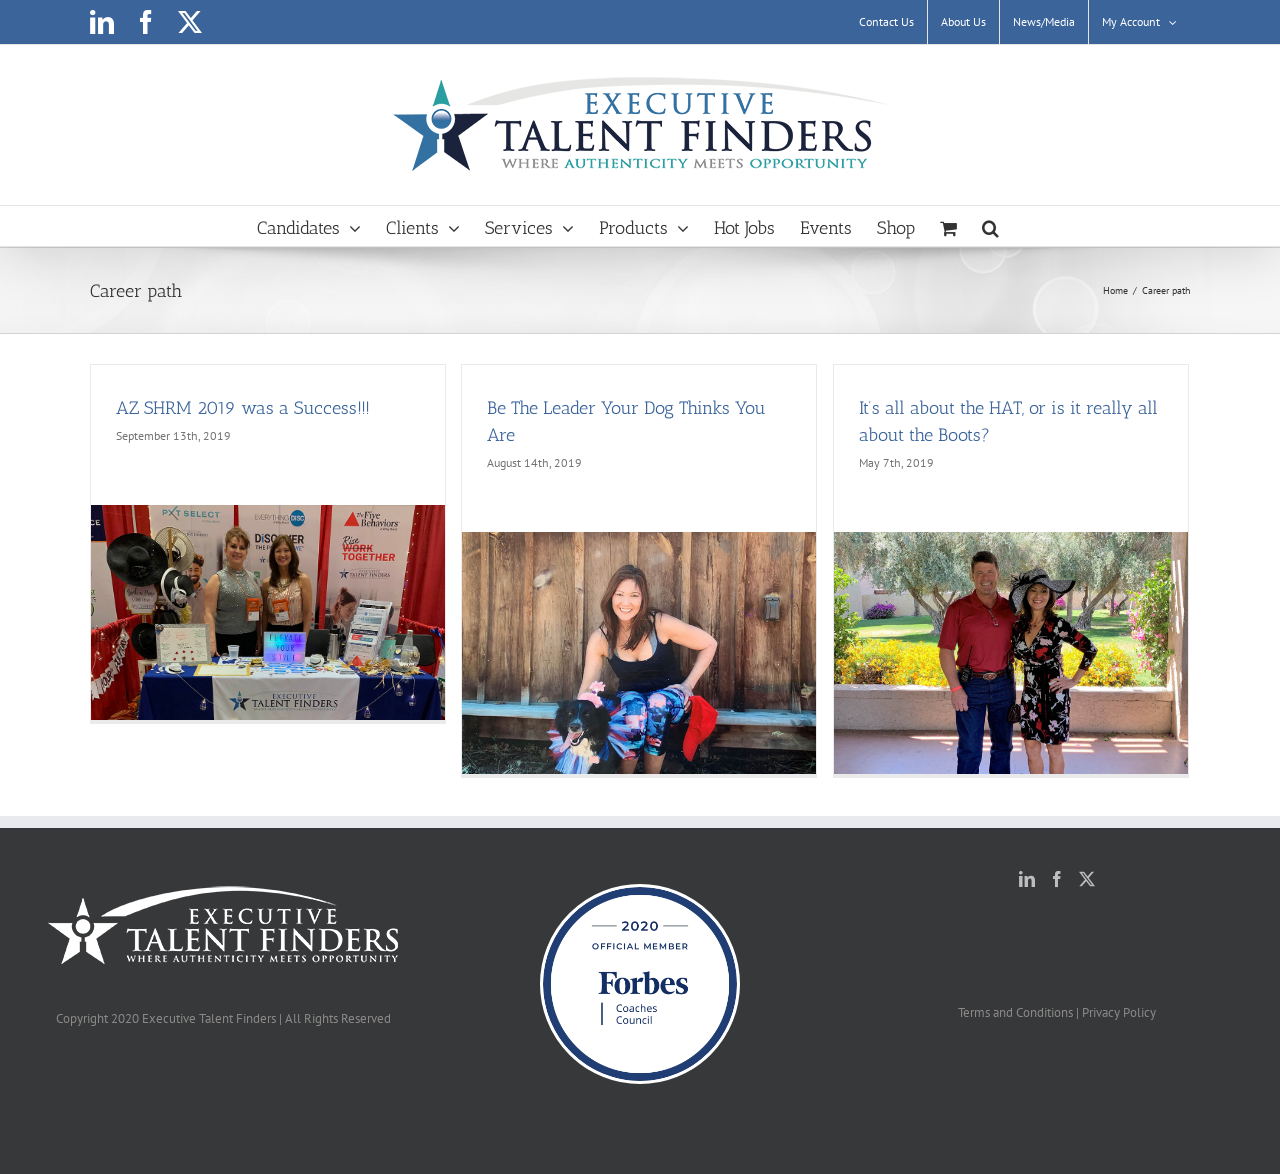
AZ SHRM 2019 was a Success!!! (243, 408)
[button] (990, 226)
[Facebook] (1057, 879)
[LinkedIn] (1027, 879)
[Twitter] (1087, 879)
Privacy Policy (1119, 1012)
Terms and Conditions (1015, 1012)
